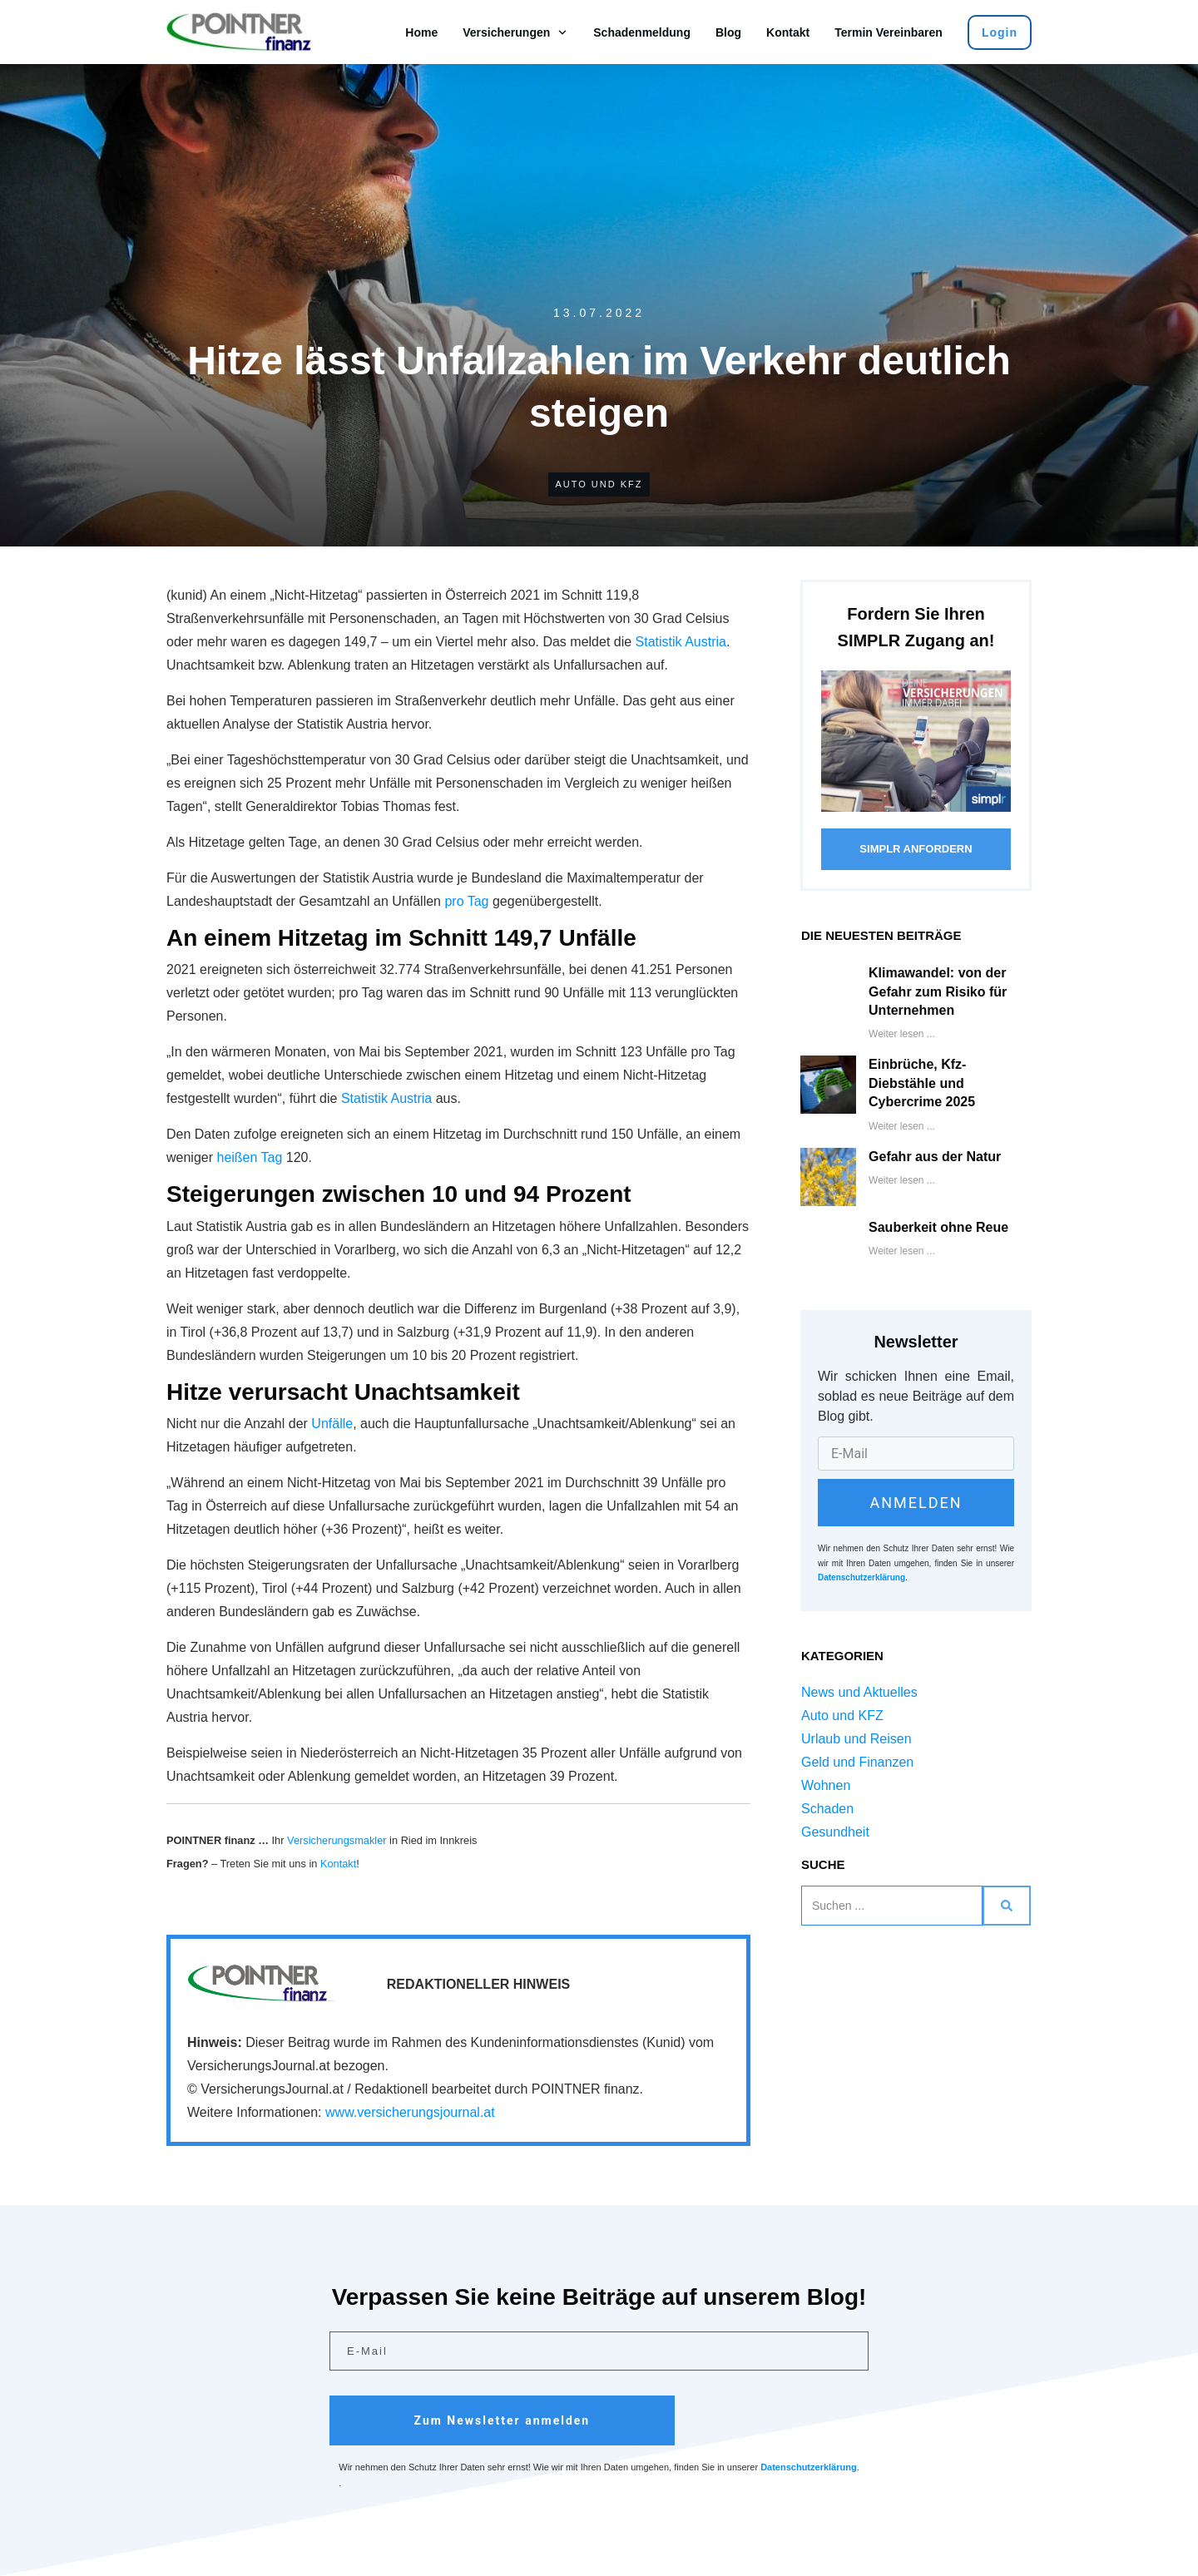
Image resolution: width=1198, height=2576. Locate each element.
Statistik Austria (681, 642)
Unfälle (332, 1424)
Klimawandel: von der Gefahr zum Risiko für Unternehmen (938, 991)
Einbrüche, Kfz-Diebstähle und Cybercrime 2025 (922, 1083)
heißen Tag (249, 1157)
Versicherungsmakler (337, 1840)
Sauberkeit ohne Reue (938, 1227)
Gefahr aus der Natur (935, 1157)
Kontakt (338, 1863)
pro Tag (466, 901)
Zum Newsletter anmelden (502, 2420)
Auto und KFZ (598, 484)
